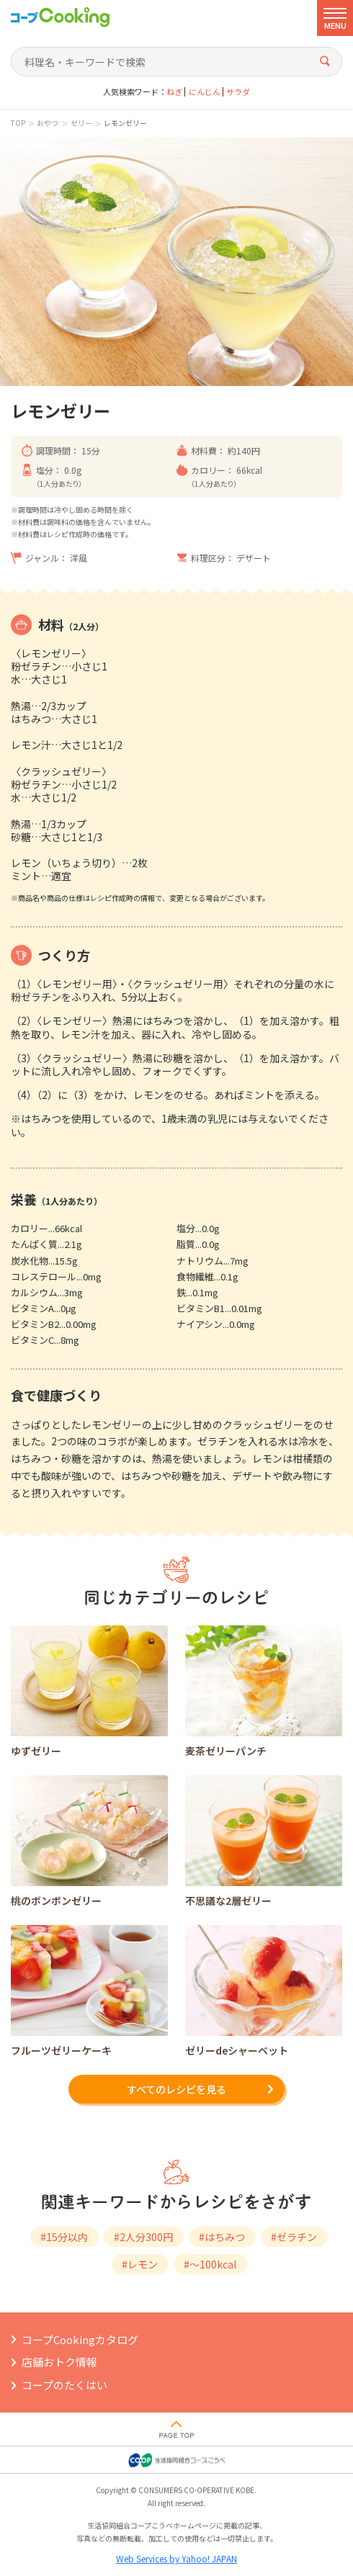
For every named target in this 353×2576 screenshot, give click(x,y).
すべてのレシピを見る (176, 2089)
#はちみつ (222, 2237)
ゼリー (81, 123)
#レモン (140, 2264)
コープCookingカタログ (80, 2339)
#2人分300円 (143, 2237)
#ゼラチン (294, 2237)
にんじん (204, 92)
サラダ (238, 92)
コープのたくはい (64, 2384)
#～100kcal (210, 2264)
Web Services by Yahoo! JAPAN (176, 2558)
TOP (18, 123)
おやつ (47, 123)
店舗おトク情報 (59, 2361)
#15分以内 (64, 2237)
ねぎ (174, 92)
